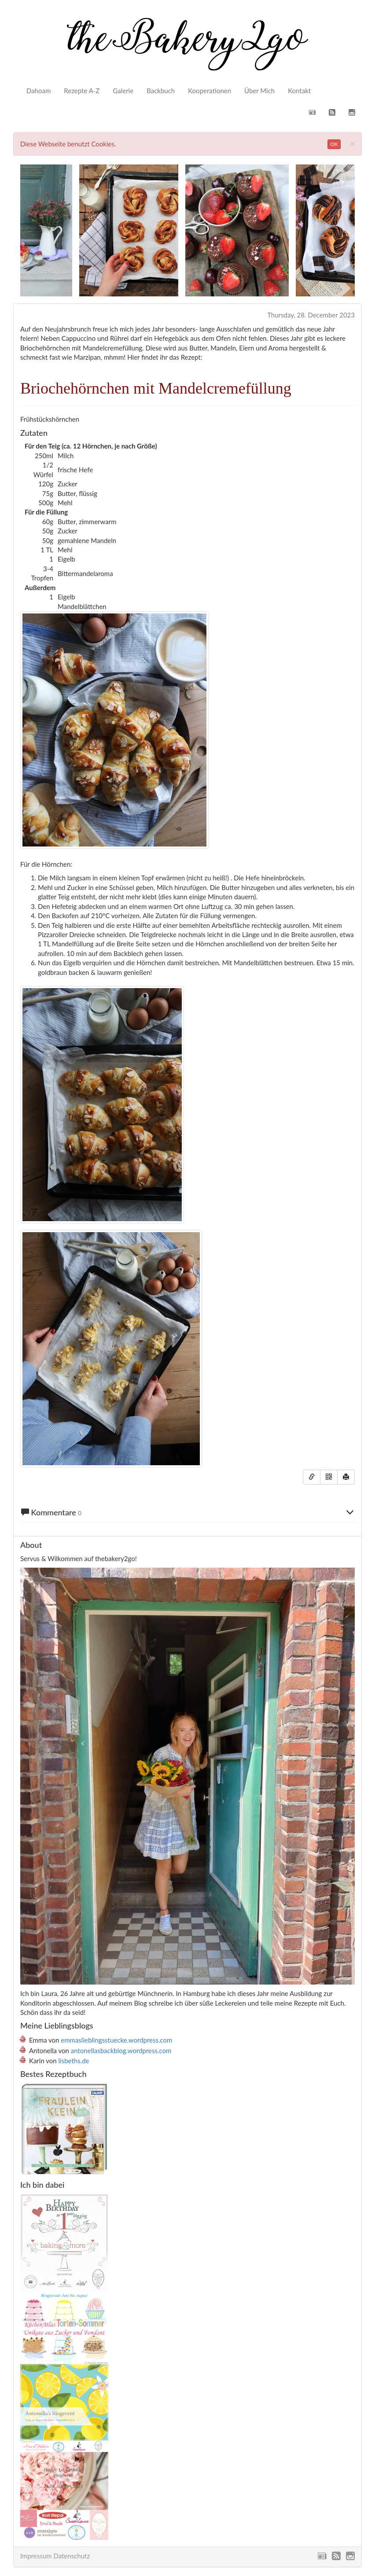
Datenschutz (71, 2556)
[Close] (352, 143)
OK (334, 144)
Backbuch (161, 91)
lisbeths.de (74, 2061)
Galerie (123, 91)
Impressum (36, 2556)
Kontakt (299, 91)
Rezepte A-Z (81, 91)
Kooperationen (209, 91)
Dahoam (38, 91)
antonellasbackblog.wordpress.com (121, 2050)
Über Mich (259, 91)
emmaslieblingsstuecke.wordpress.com (116, 2040)
